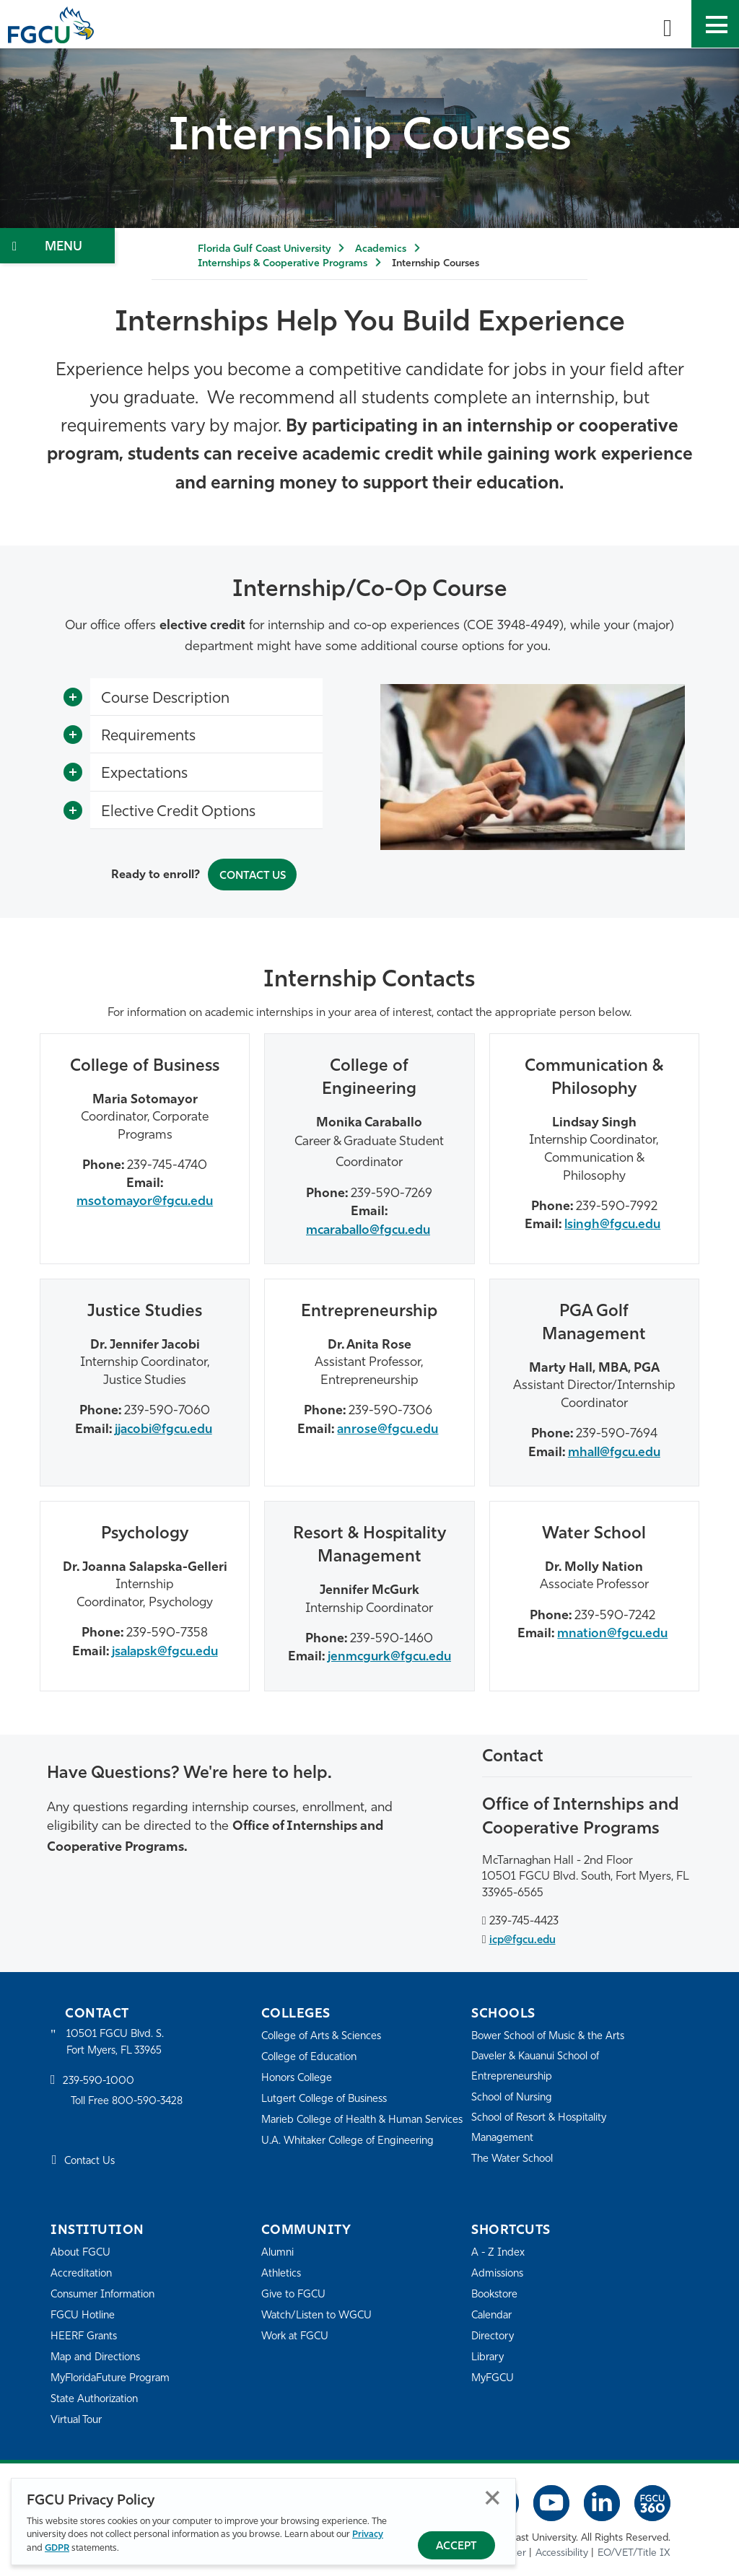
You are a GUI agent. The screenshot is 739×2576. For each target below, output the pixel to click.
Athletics (281, 2271)
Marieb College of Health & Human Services (346, 2126)
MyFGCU (494, 2375)
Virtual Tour (78, 2417)
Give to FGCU (294, 2292)
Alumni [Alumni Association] (278, 2250)
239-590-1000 (99, 2079)
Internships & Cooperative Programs (282, 263)
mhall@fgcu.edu (614, 1450)
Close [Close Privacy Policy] (493, 2498)
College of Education (311, 2054)
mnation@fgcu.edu (612, 1631)
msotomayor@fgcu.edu (144, 1200)
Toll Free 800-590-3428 (130, 2100)
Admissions (499, 2271)
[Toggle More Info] (73, 697)
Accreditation (82, 2271)
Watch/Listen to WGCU (319, 2313)
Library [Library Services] (488, 2354)
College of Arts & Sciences (324, 2033)
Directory (493, 2334)
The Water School (514, 2156)
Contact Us (252, 875)
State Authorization (97, 2396)
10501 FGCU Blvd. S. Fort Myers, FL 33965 (117, 2040)
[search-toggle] (667, 24)
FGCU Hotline (84, 2313)
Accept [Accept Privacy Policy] (456, 2546)
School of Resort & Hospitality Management (543, 2125)
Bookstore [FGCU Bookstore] (496, 2292)
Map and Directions (98, 2354)
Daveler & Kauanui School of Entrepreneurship (540, 2064)
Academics (380, 249)
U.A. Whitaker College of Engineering (351, 2157)
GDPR (57, 2548)
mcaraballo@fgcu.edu (368, 1228)
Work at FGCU (297, 2334)
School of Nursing (514, 2095)
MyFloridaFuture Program (114, 2375)
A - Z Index (498, 2250)
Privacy (367, 2535)
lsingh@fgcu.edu (612, 1223)
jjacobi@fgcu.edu (163, 1427)
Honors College (298, 2075)
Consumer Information (106, 2292)
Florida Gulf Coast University (264, 249)
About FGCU (82, 2250)
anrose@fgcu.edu (387, 1427)
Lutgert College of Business (328, 2096)
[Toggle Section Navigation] (57, 245)
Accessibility (561, 2550)
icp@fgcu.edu (525, 1936)
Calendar (493, 2313)
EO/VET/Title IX (634, 2550)
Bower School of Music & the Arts (552, 2033)
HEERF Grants (86, 2334)
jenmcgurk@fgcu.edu (389, 1654)
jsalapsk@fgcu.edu (165, 1649)
